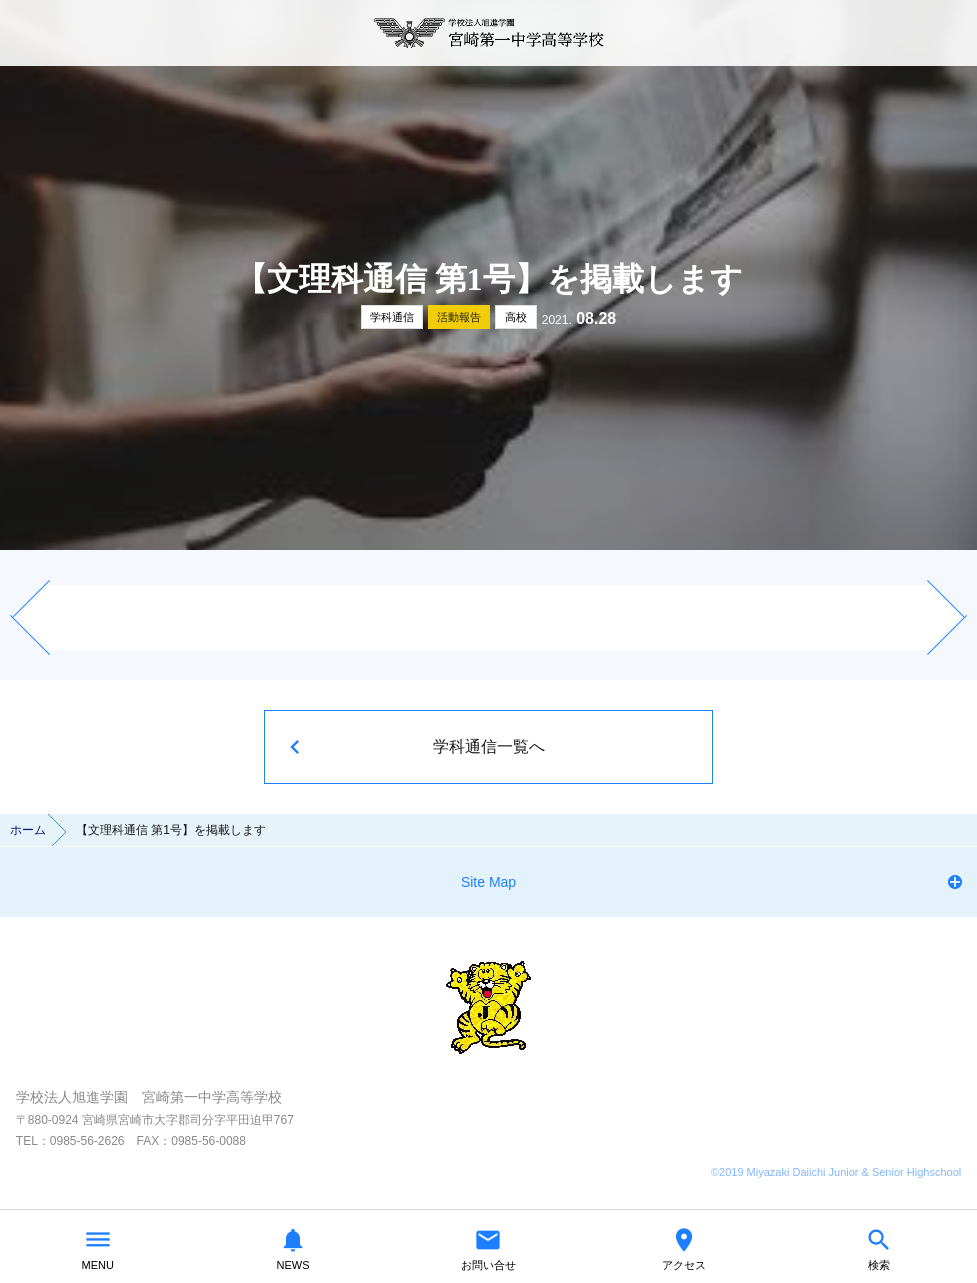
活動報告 (459, 317)
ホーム (28, 830)
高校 (516, 317)
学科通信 (392, 317)
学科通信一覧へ (489, 746)
